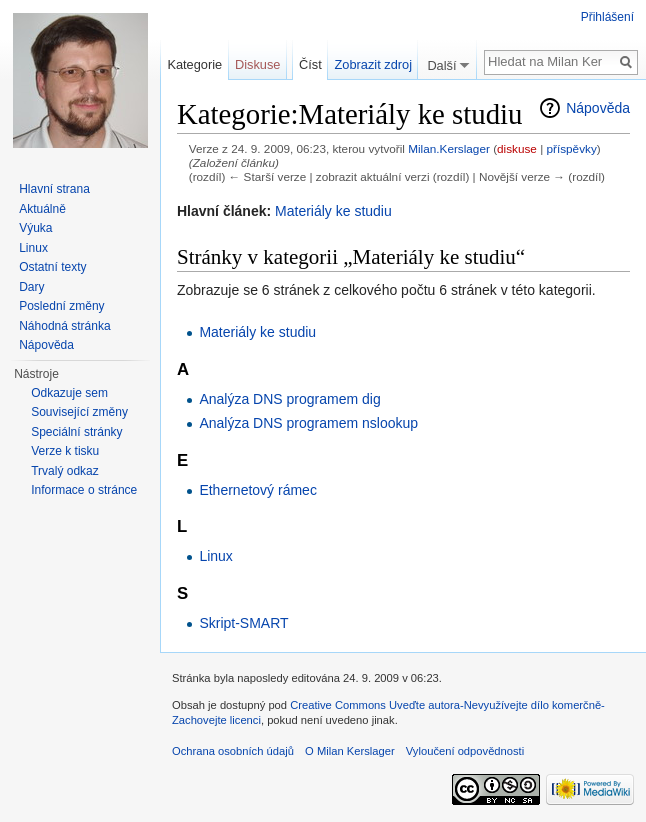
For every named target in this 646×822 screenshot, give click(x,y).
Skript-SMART (243, 623)
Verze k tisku (65, 451)
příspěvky (571, 148)
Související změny (79, 412)
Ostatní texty (52, 267)
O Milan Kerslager (350, 751)
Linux (215, 556)
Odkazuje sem (69, 393)
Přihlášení (607, 17)
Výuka (35, 228)
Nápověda (598, 108)
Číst (310, 64)
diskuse (517, 148)
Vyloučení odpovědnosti (465, 751)
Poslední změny (61, 306)
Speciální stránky (76, 432)
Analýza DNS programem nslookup (308, 423)
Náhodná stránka (64, 326)
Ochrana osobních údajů (233, 751)
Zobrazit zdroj (374, 64)
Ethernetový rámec (258, 490)
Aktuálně (42, 209)
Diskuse (258, 64)
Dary (31, 287)
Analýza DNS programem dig (289, 399)
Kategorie (194, 64)
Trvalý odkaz (65, 471)
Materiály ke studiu (333, 211)
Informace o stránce (84, 490)
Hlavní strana (54, 189)
